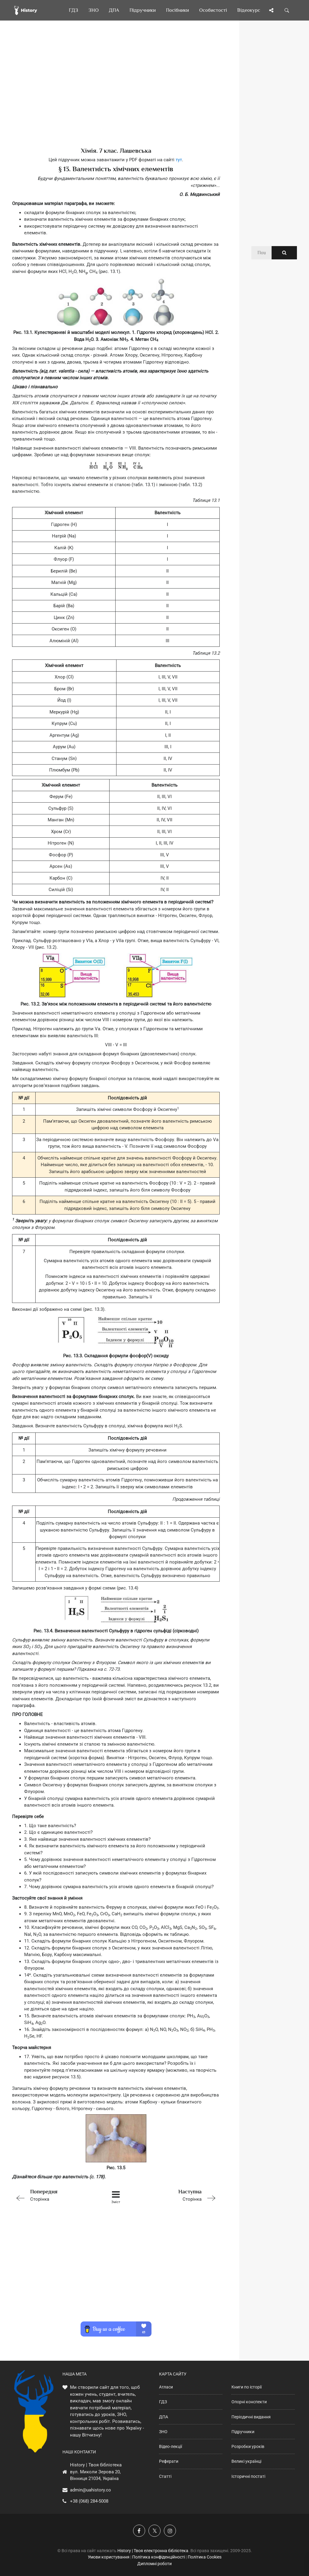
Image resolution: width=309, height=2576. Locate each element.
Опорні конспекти (249, 2401)
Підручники (242, 2431)
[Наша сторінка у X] (154, 2531)
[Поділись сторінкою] (271, 10)
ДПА (163, 2416)
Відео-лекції (170, 2446)
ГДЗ (163, 2401)
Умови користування (108, 2557)
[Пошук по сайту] (287, 10)
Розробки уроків (247, 2446)
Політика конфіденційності (158, 2557)
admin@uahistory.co (90, 2490)
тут (179, 159)
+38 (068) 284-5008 (89, 2501)
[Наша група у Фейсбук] (139, 2531)
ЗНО (163, 2431)
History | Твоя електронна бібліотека (152, 2550)
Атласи (166, 2387)
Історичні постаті (248, 2476)
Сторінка (53, 2195)
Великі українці (246, 2461)
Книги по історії (246, 2387)
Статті (165, 2476)
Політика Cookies (204, 2557)
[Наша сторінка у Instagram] (170, 2531)
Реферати (168, 2461)
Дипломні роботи (154, 2563)
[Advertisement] (116, 93)
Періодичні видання (251, 2416)
